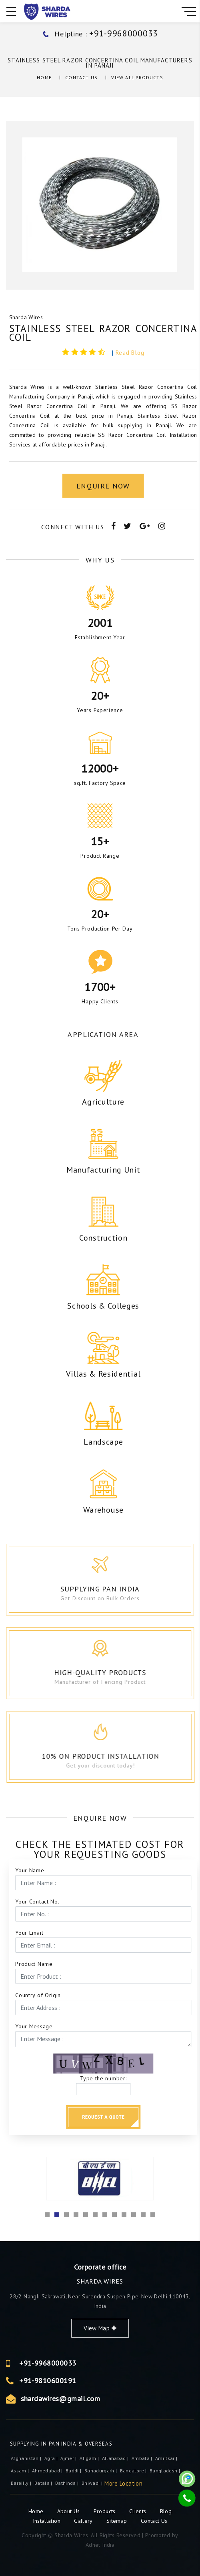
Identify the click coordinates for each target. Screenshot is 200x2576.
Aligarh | (90, 2458)
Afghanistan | (27, 2458)
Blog (166, 2511)
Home (44, 77)
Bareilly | (22, 2483)
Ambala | (143, 2458)
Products (105, 2511)
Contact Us (81, 77)
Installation (47, 2520)
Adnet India (100, 2544)
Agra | (51, 2458)
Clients (138, 2511)
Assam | (20, 2471)
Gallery (83, 2520)
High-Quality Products (114, 1672)
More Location (123, 2483)
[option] (100, 205)
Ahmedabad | (48, 2471)
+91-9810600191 (154, 2380)
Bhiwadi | (93, 2483)
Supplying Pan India (109, 1588)
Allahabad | (116, 2458)
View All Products (137, 77)
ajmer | (69, 2458)
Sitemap (116, 2520)
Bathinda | (67, 2483)
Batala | (44, 2483)
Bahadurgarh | (101, 2471)
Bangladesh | (166, 2471)
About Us (69, 2511)
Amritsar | (167, 2458)
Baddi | (74, 2471)
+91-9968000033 (154, 2363)
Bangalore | (134, 2471)
